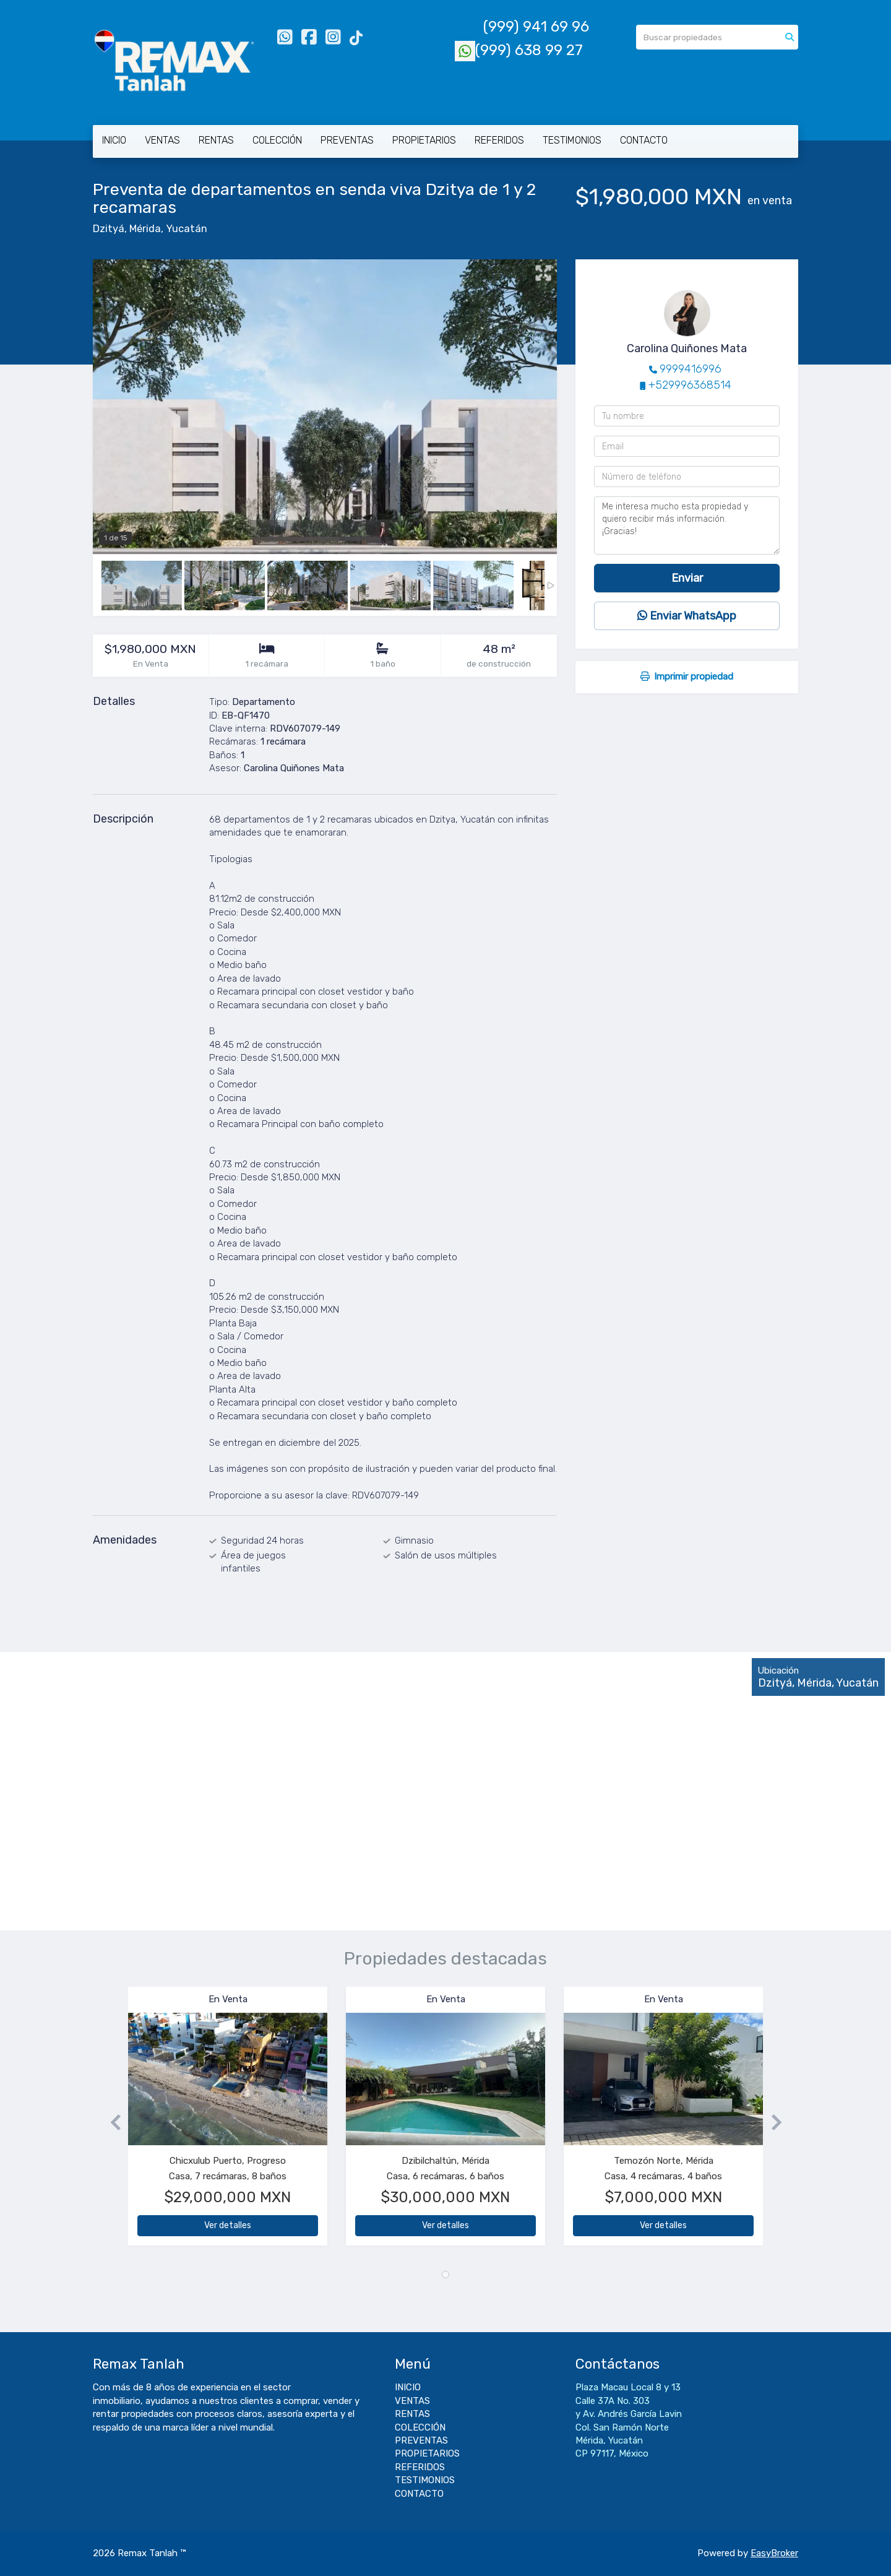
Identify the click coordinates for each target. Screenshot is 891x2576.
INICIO (114, 140)
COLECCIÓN (277, 140)
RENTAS (216, 140)
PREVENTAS (347, 140)
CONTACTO (644, 140)
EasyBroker (774, 2553)
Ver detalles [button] (227, 2225)
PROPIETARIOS (424, 140)
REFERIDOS (499, 140)
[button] (110, 2122)
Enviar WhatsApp (686, 616)
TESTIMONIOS (572, 140)
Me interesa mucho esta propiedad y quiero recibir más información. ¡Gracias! (687, 525)
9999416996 (690, 369)
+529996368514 (689, 385)
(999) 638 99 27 (519, 50)
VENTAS (162, 140)
